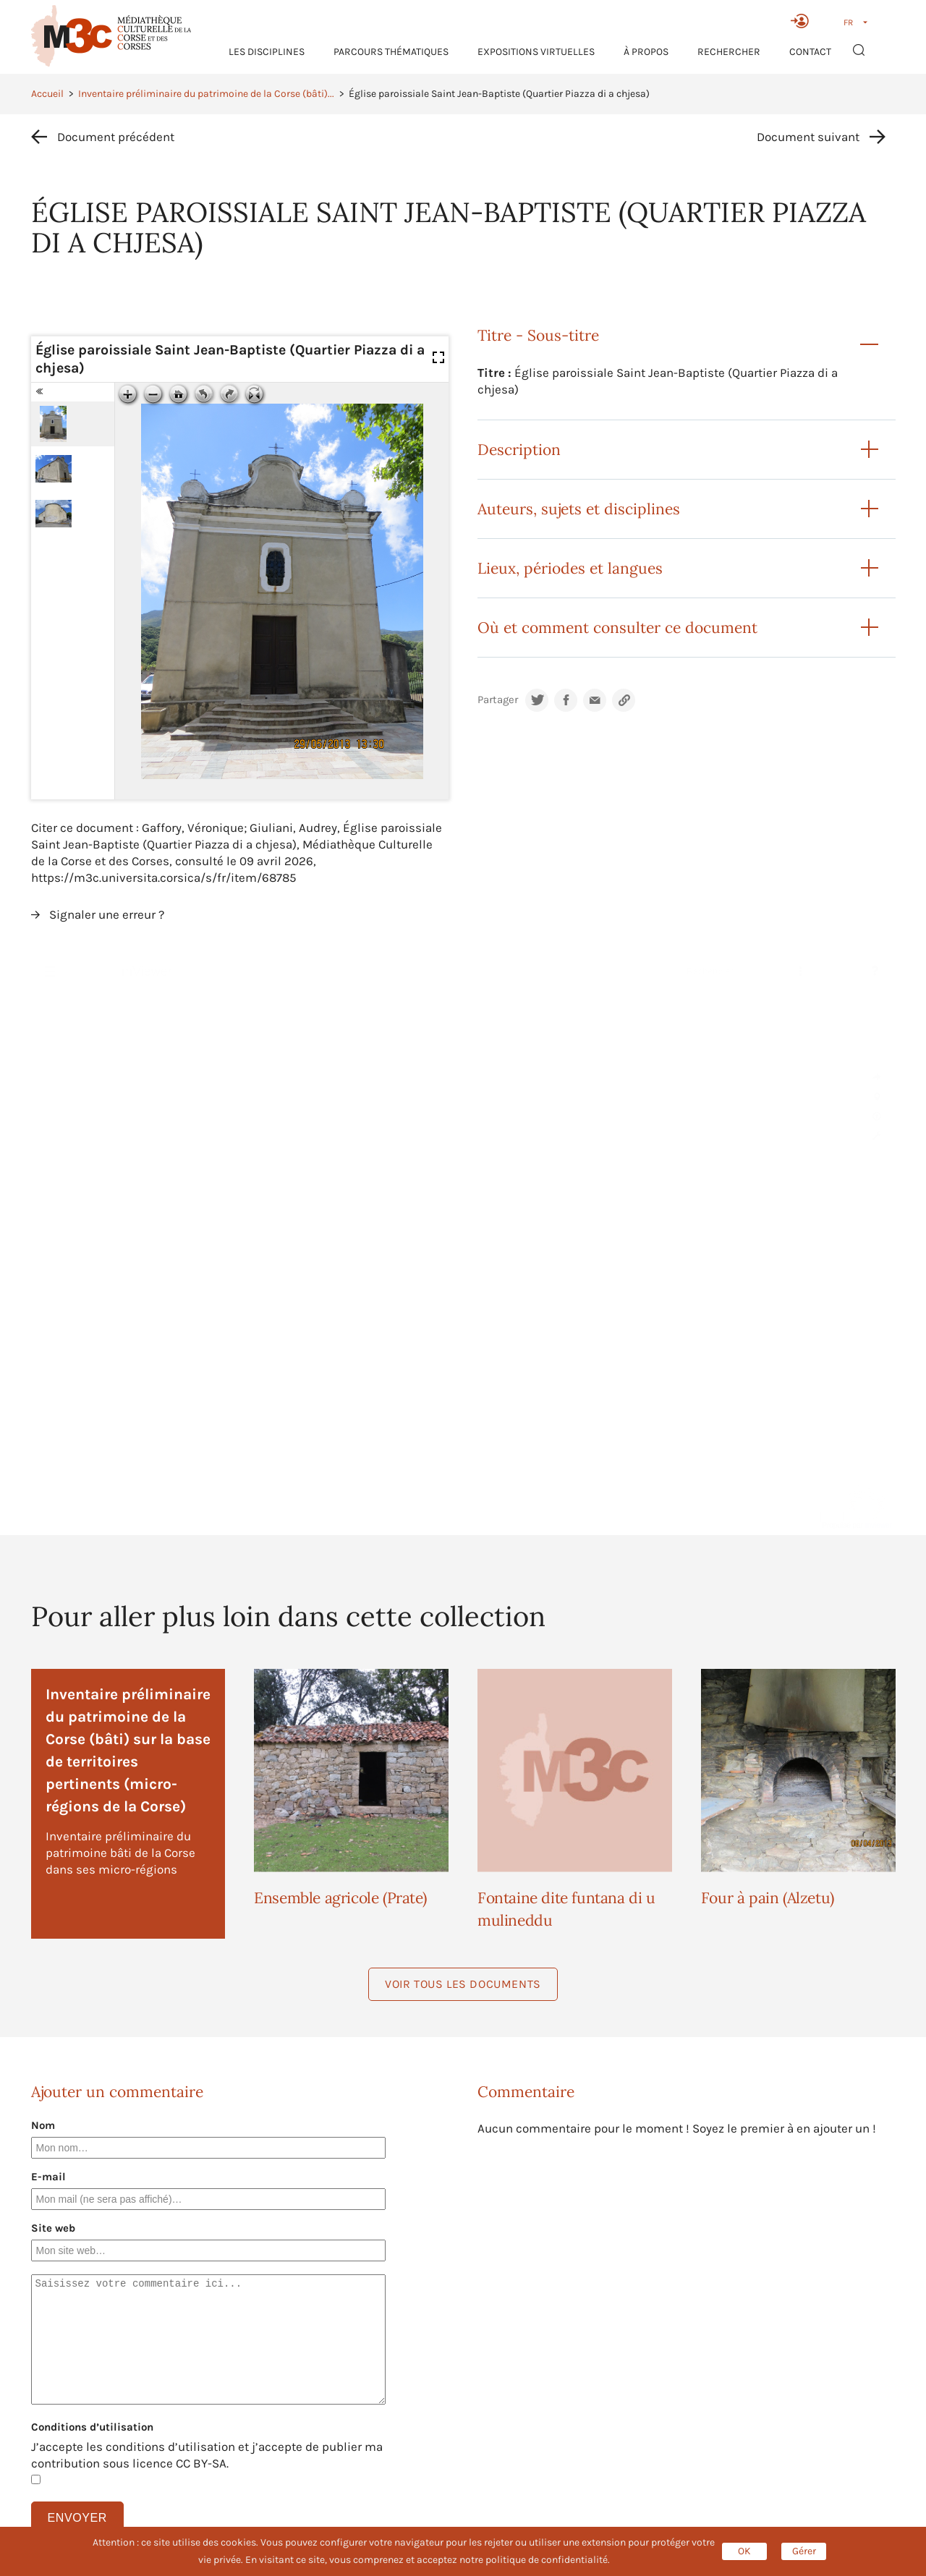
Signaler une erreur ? (106, 914)
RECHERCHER (728, 52)
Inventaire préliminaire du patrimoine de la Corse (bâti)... (206, 94)
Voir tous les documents (463, 1984)
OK (744, 2551)
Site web (53, 2228)
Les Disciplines (267, 52)
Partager (497, 699)
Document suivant (808, 136)
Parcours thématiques (391, 52)
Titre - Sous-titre (538, 335)
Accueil (47, 94)
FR (848, 22)
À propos (646, 52)
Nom (43, 2125)
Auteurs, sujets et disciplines (578, 509)
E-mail (48, 2176)
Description (519, 449)
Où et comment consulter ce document (617, 627)
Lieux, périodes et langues (570, 568)
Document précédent (115, 136)
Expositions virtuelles (536, 52)
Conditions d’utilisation (92, 2426)
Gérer (804, 2551)
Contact (810, 52)
